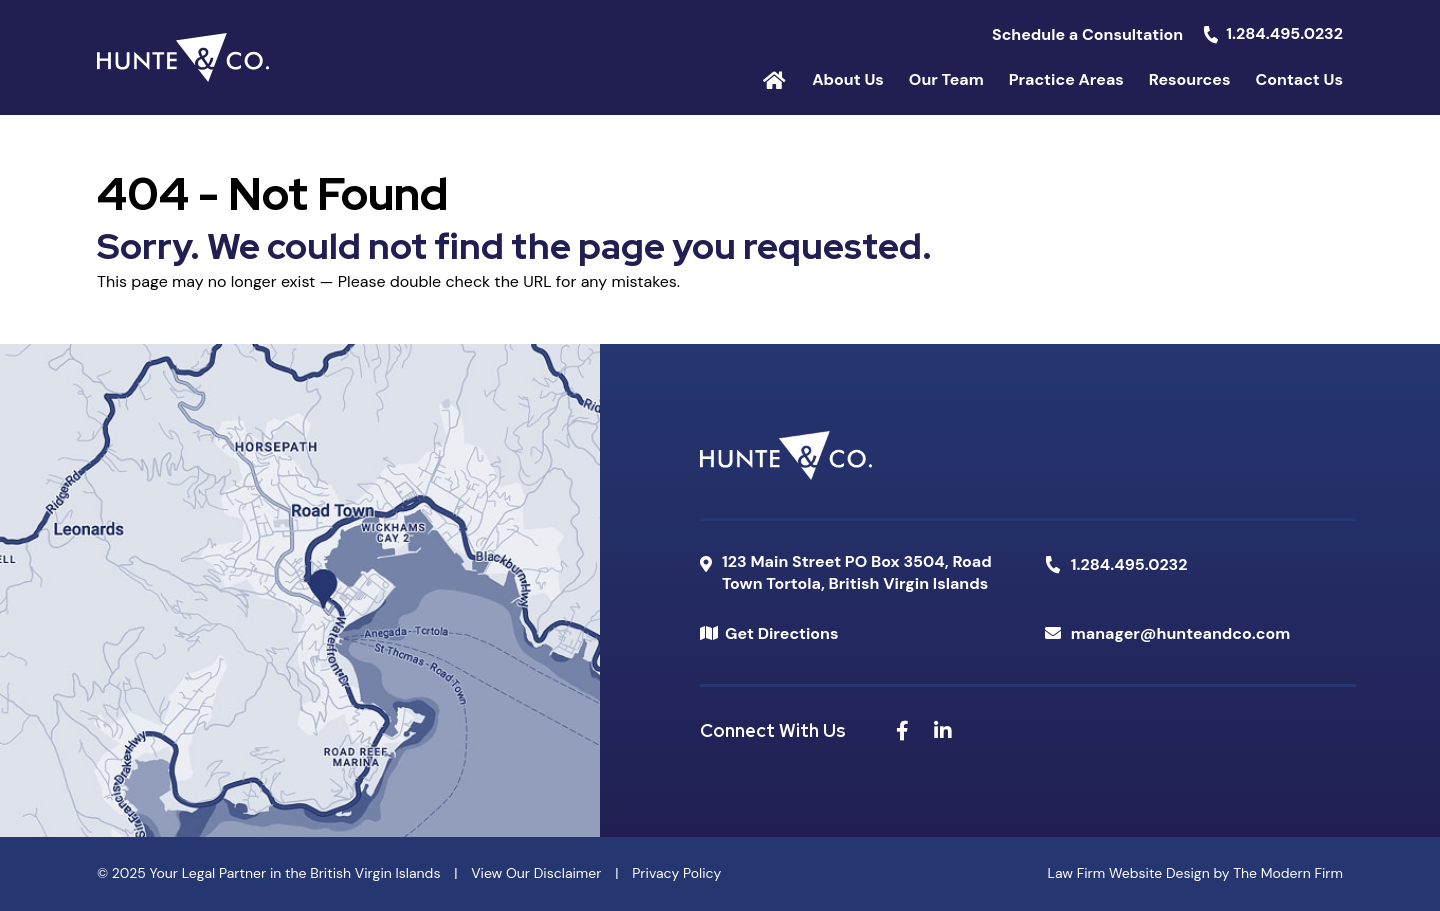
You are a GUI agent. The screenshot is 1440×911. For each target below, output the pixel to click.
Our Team (946, 79)
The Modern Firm (1288, 873)
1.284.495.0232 (1284, 33)
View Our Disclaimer (536, 873)
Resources (1190, 79)
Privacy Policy (676, 873)
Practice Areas (1066, 79)
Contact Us (1299, 79)
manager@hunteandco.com (1181, 633)
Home (774, 78)
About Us (848, 79)
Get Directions (781, 633)
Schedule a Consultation (1087, 34)
